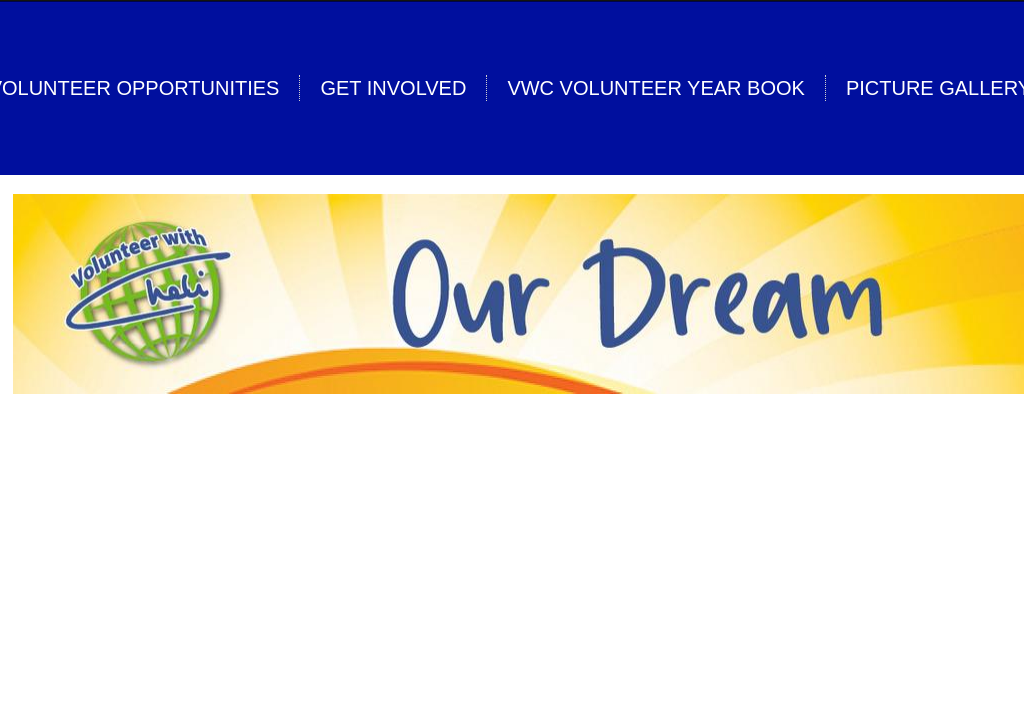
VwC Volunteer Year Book (655, 88)
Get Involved (393, 88)
